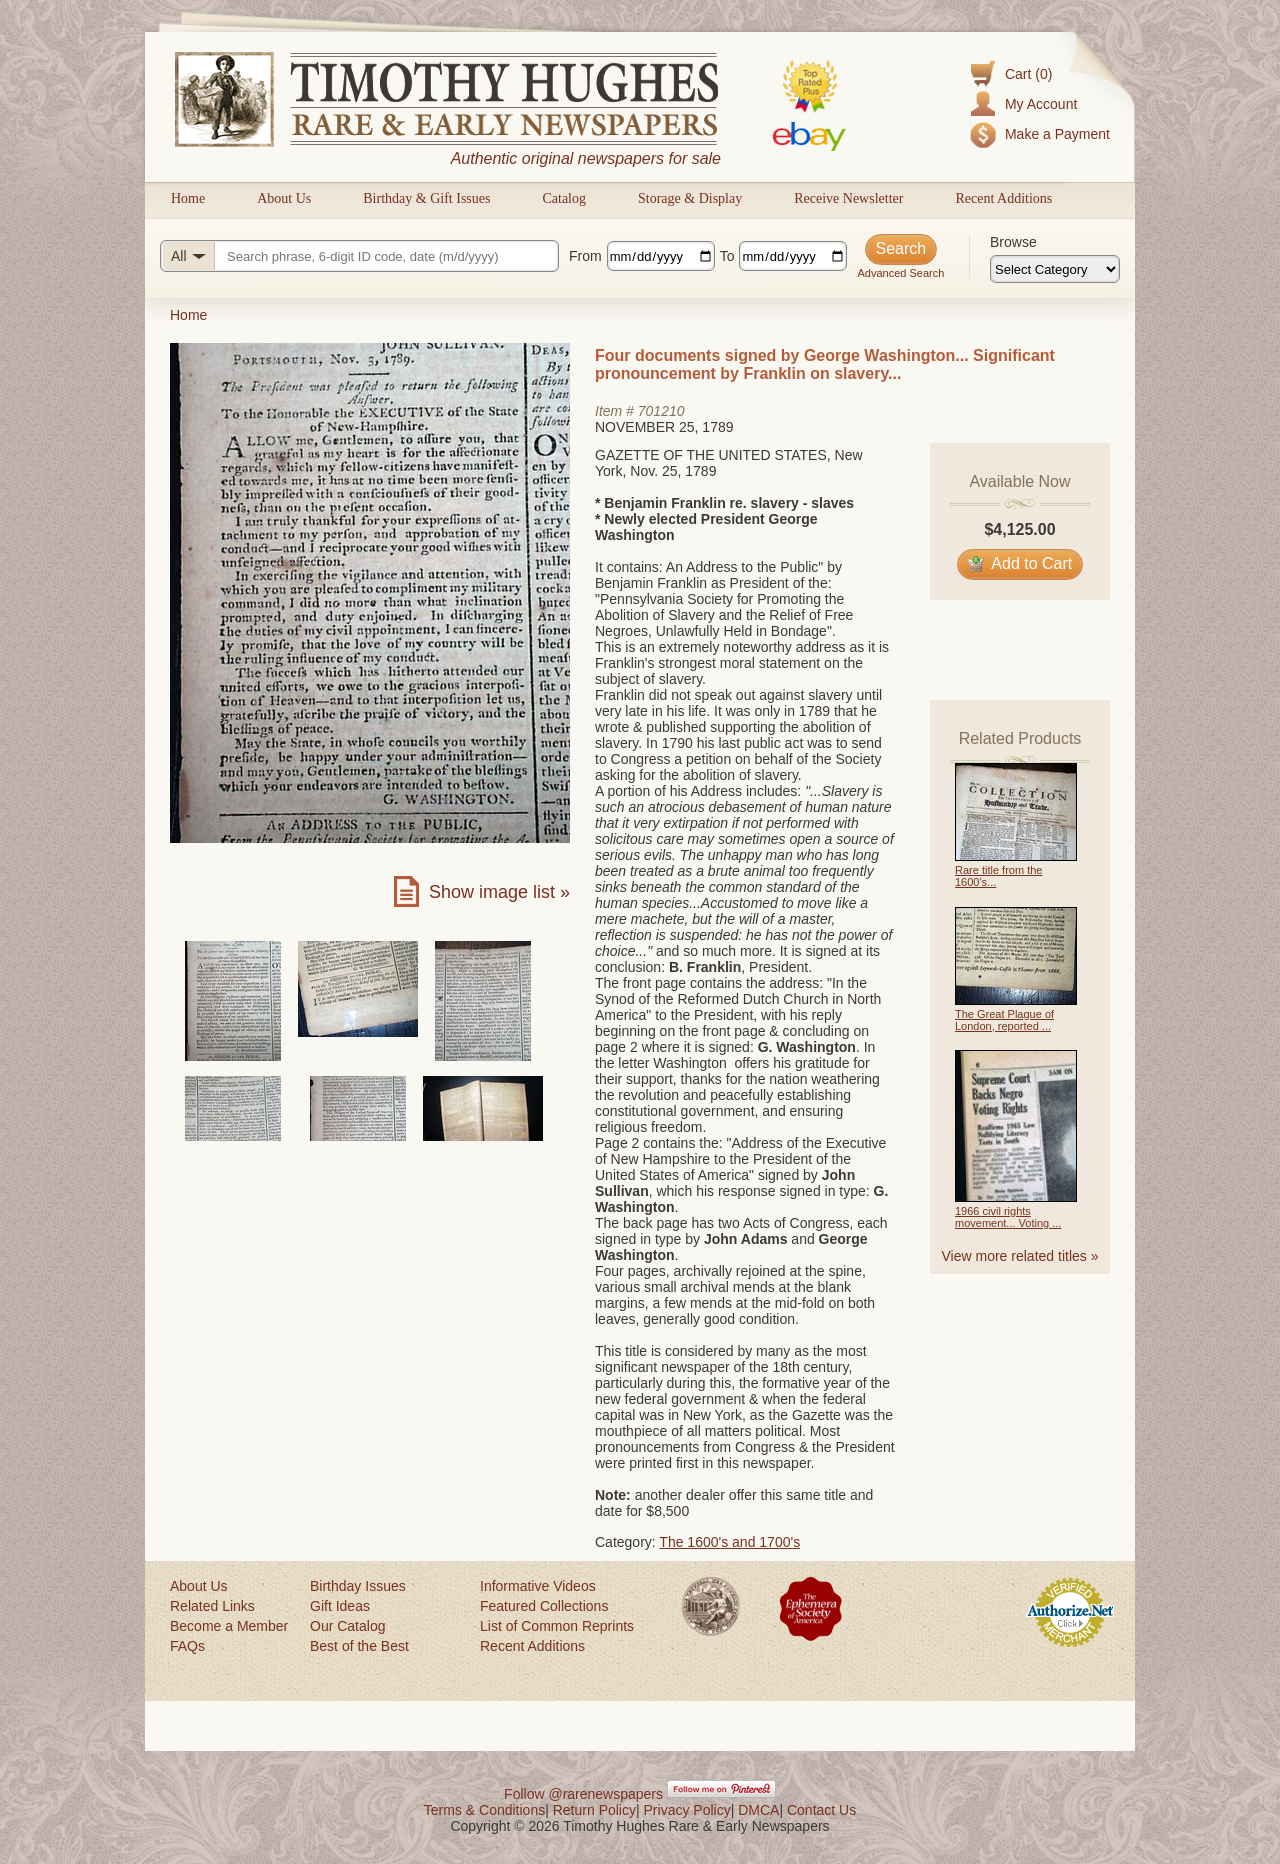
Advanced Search (900, 273)
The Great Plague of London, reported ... (1004, 1020)
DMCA (758, 1810)
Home (188, 198)
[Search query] (359, 256)
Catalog (564, 198)
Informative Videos (538, 1586)
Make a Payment (1057, 134)
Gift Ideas (340, 1606)
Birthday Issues (358, 1586)
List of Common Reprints (557, 1626)
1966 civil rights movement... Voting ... (1008, 1217)
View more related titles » (1020, 1256)
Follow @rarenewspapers (583, 1794)
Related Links (212, 1606)
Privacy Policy (687, 1810)
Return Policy (594, 1810)
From (585, 256)
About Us (284, 198)
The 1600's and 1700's (729, 1542)
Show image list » (499, 892)
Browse (1013, 242)
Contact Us (821, 1810)
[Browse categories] (1055, 269)
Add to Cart (1020, 563)
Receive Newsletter (848, 198)
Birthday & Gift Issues (426, 198)
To (727, 256)
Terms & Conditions (484, 1810)
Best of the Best (359, 1646)
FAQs (187, 1646)
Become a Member (229, 1626)
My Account (1041, 104)
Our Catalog (347, 1626)
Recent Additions (1003, 198)
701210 (661, 411)
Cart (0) (1028, 74)
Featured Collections (544, 1606)
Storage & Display (690, 198)
